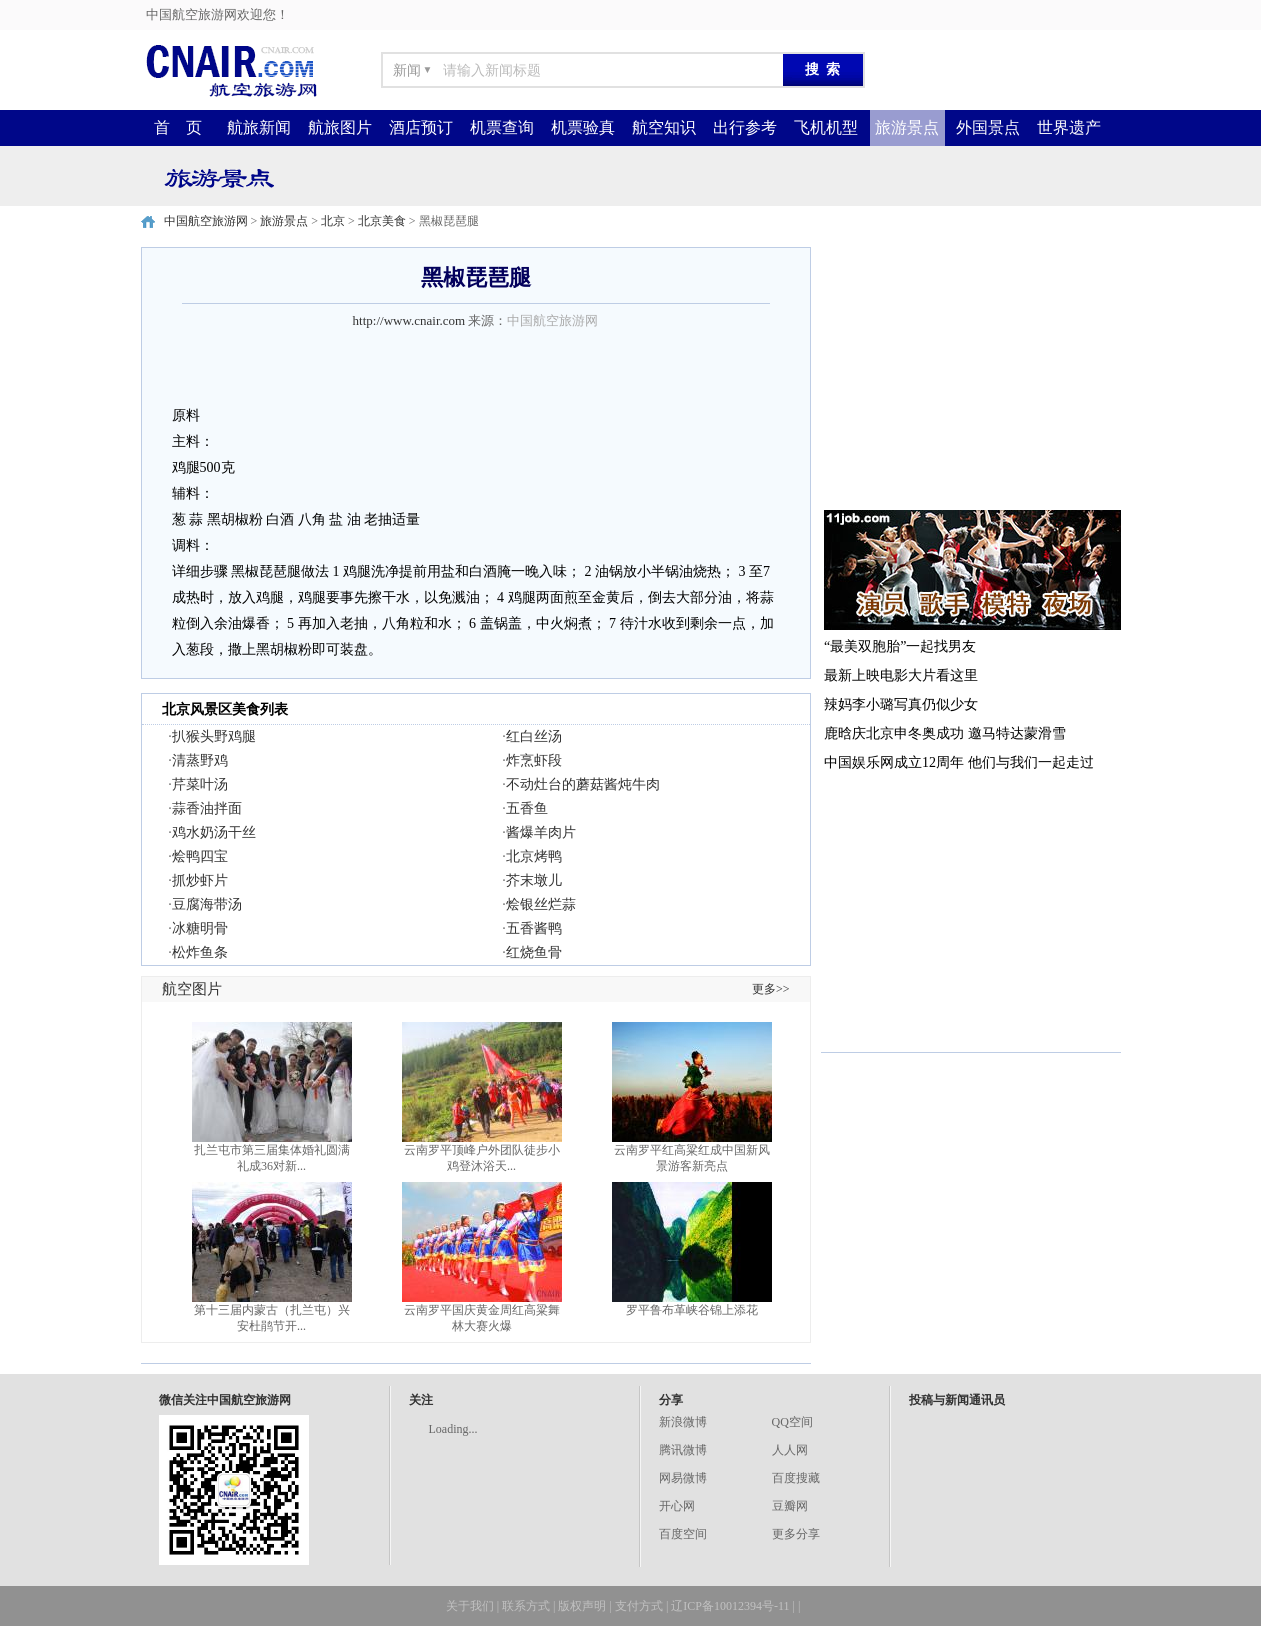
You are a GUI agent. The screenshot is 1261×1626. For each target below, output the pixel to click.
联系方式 (526, 1606)
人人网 (790, 1450)
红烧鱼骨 (534, 952)
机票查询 (502, 127)
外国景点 (988, 127)
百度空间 (683, 1534)
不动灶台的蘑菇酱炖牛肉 (583, 784)
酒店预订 (421, 127)
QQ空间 (792, 1422)
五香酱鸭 (534, 928)
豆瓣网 (790, 1506)
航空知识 (664, 127)
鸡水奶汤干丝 (214, 832)
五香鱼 (527, 808)
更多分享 (796, 1534)
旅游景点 (907, 127)
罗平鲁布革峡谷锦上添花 (692, 1310)
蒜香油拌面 (207, 808)
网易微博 (683, 1478)
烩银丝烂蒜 (541, 904)
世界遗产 (1069, 127)
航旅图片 (340, 127)
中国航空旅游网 (206, 221)
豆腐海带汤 (207, 904)
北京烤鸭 (534, 856)
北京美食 (382, 221)
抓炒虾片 (200, 880)
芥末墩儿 (534, 880)
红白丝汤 (534, 736)
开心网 (677, 1506)
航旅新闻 (259, 127)
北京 (333, 221)
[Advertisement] (971, 372)
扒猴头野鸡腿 (214, 736)
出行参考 (745, 127)
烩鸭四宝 (200, 856)
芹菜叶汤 (200, 784)
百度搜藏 (796, 1478)
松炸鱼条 (200, 952)
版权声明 (582, 1606)
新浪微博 (683, 1422)
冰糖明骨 (200, 928)
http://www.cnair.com (409, 320)
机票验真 (583, 127)
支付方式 (639, 1606)
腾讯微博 (683, 1450)
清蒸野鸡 (200, 760)
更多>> (771, 989)
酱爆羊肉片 (541, 832)
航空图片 (192, 989)
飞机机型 (826, 127)
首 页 (178, 127)
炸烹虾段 (534, 760)
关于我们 (470, 1606)
